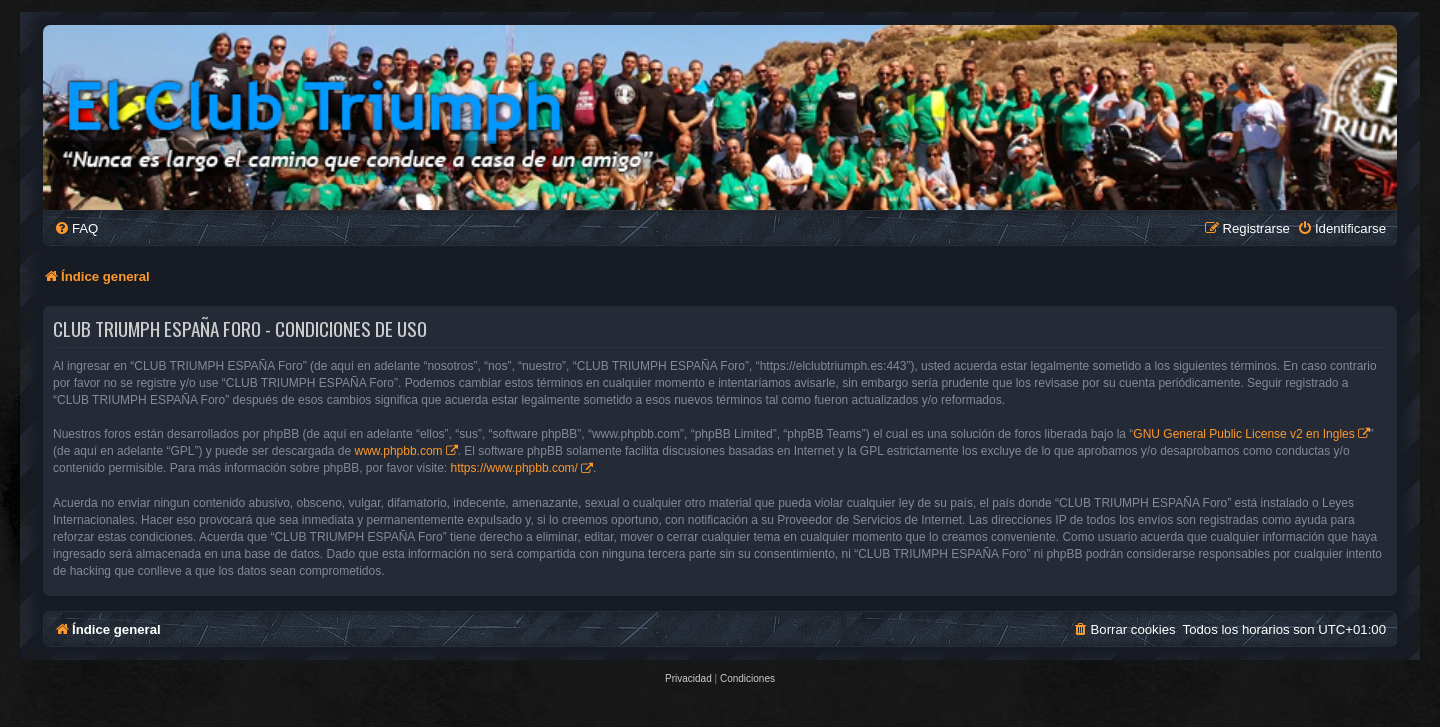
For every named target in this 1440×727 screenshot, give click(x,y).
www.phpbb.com (399, 451)
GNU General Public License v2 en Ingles (1243, 434)
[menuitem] (76, 228)
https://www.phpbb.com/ (514, 468)
